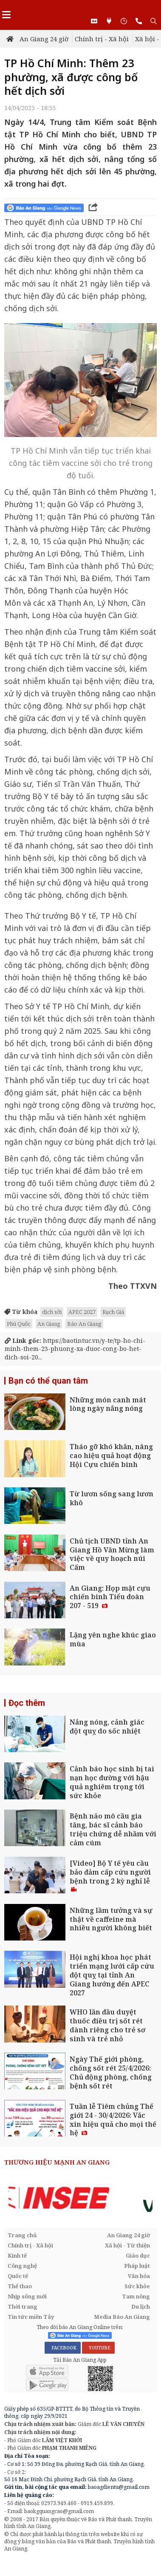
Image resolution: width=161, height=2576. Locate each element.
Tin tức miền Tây (31, 2317)
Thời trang (22, 2306)
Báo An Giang (84, 1324)
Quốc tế (18, 2276)
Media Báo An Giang (122, 2317)
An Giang (48, 1324)
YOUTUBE (98, 2348)
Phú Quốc (19, 1324)
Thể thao (20, 2286)
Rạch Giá (113, 1312)
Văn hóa (139, 2276)
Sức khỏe (137, 2286)
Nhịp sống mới (27, 2296)
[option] (80, 2198)
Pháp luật (137, 2266)
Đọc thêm (26, 1703)
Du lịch (140, 2306)
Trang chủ (22, 2235)
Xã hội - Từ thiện (127, 2245)
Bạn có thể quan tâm (48, 1381)
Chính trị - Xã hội (102, 38)
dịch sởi (52, 1312)
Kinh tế (17, 2255)
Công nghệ (22, 2266)
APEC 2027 (82, 1312)
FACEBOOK (62, 2348)
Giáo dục (138, 2255)
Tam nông (136, 2296)
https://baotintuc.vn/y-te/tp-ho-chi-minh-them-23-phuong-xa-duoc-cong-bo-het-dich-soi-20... (75, 1348)
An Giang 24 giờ (44, 38)
